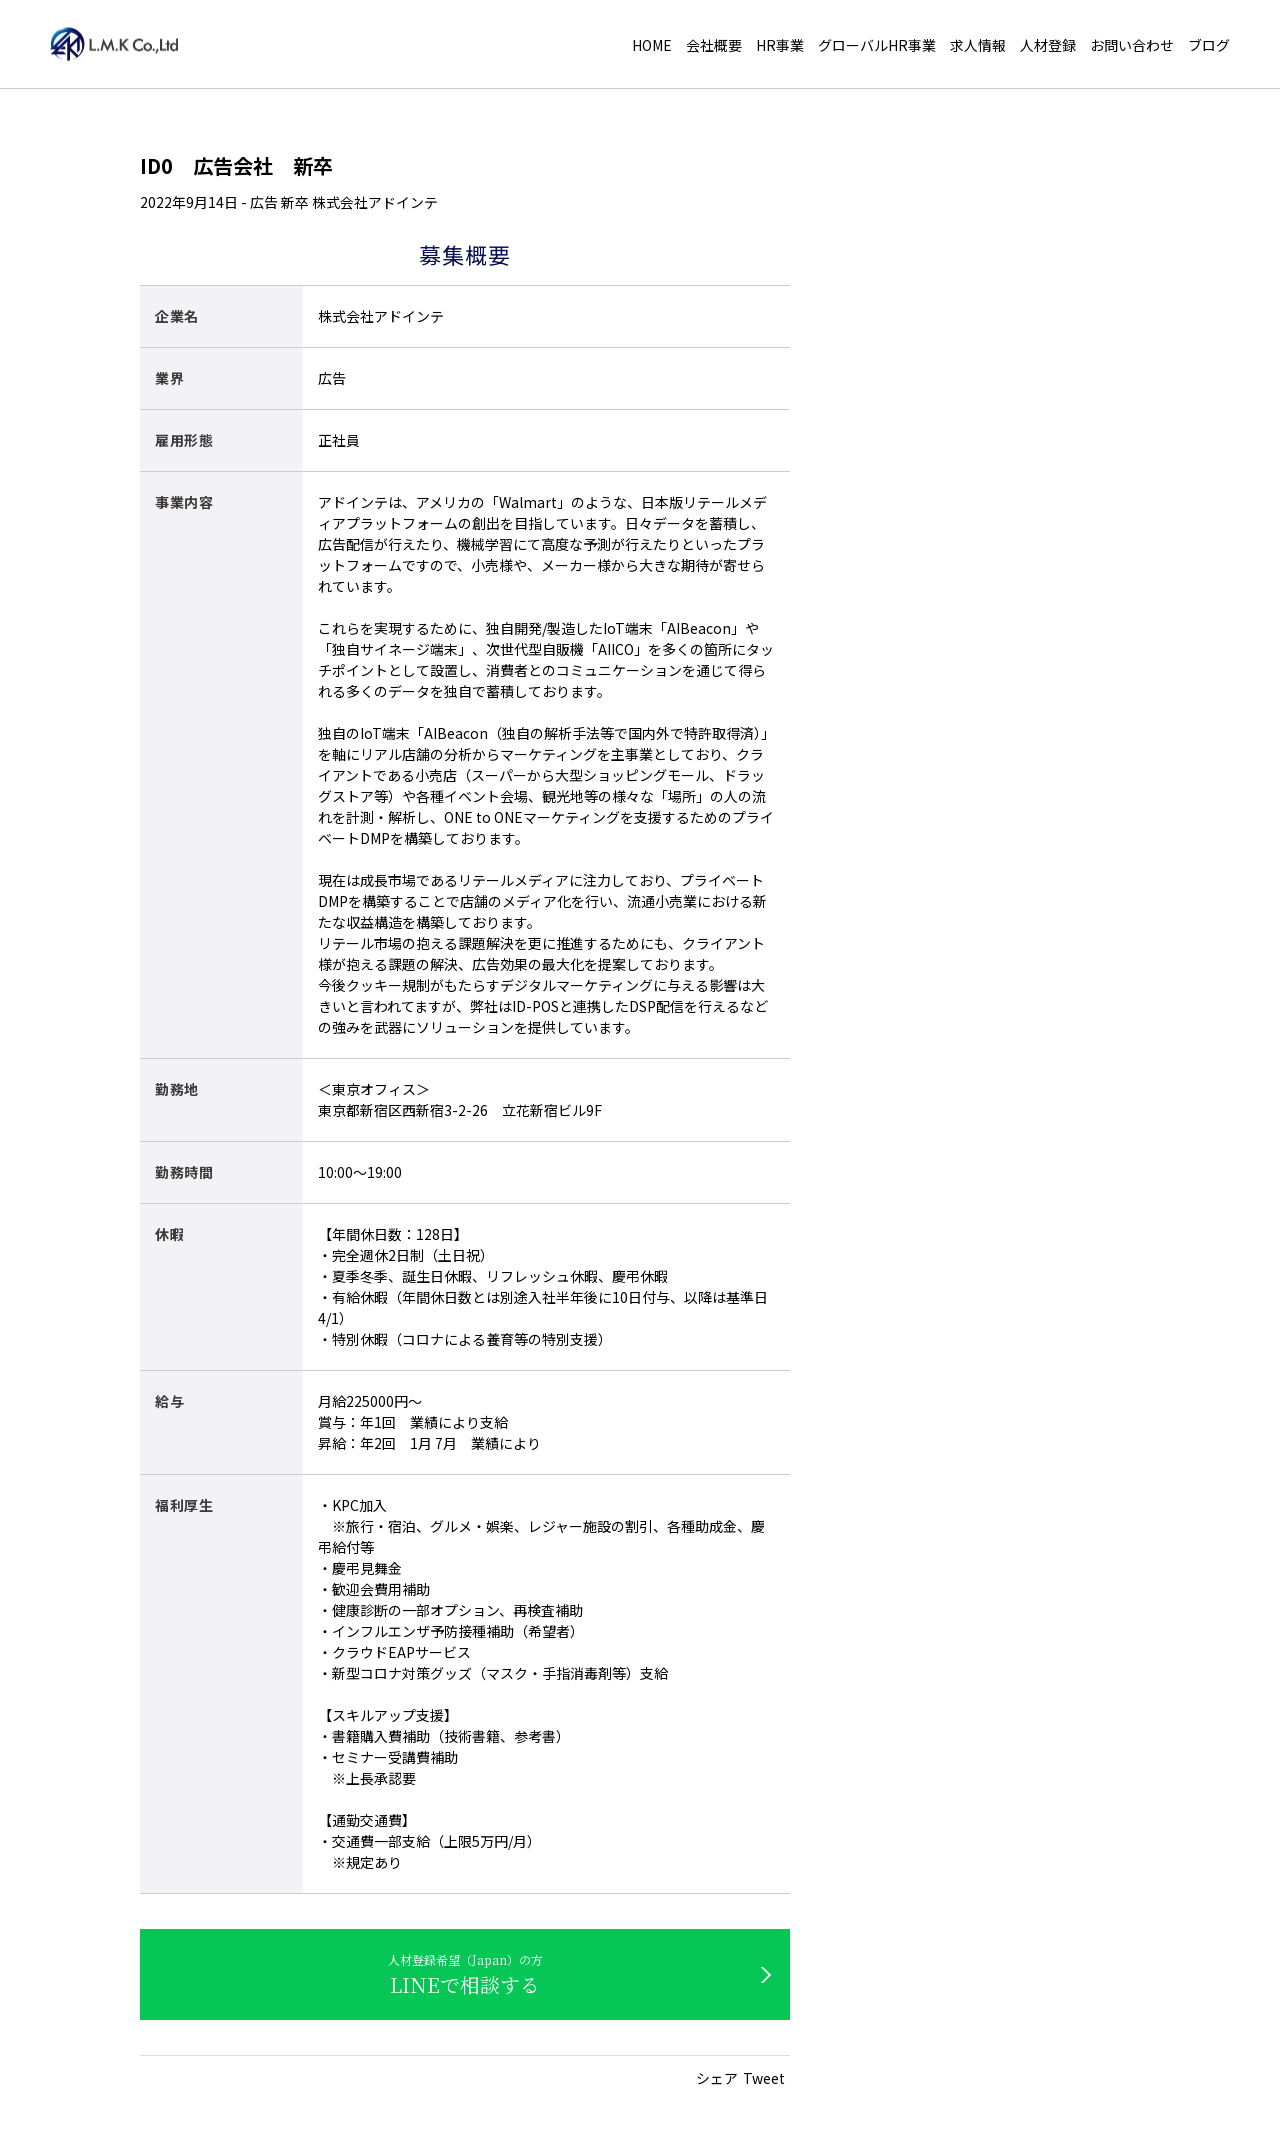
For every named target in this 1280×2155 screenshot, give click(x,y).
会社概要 (714, 46)
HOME (652, 46)
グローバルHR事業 (877, 46)
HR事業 (780, 46)
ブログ (1209, 46)
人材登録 (1048, 46)
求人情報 (978, 46)
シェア (717, 2078)
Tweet (764, 2078)
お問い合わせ (1132, 46)
